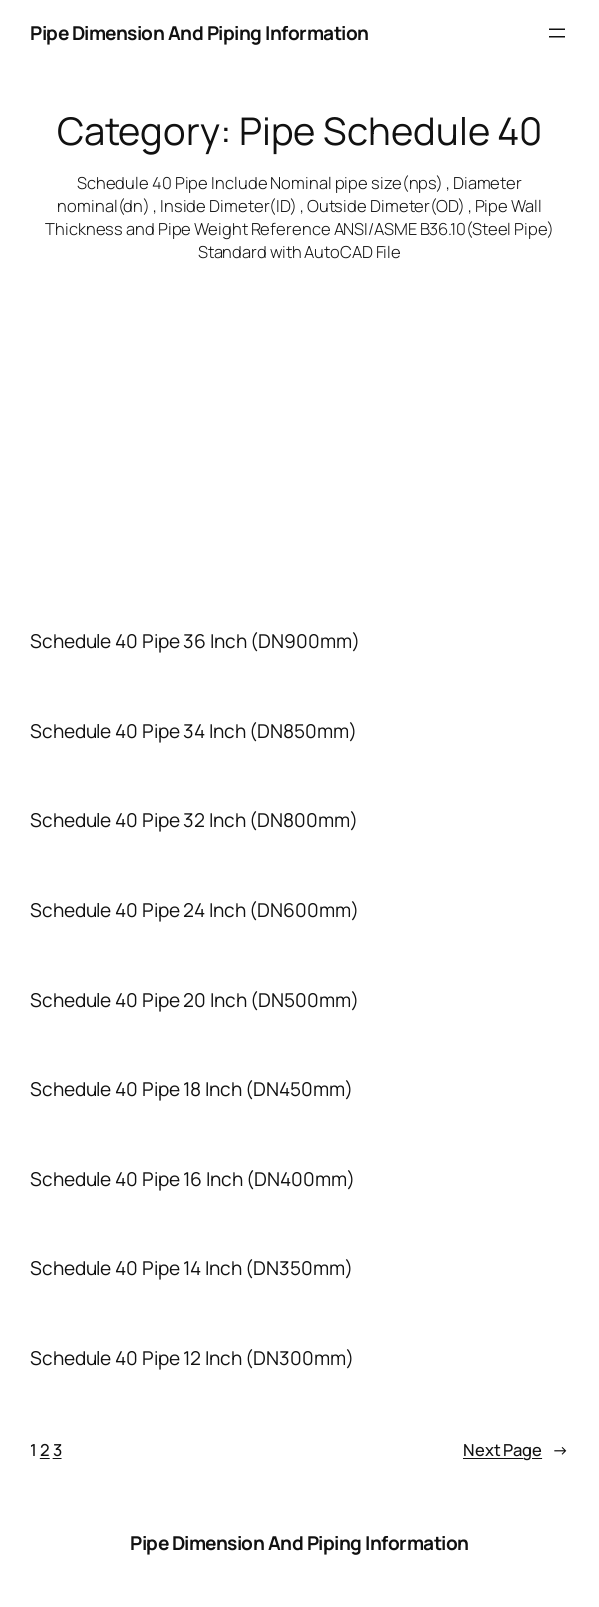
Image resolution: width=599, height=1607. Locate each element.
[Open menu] (557, 33)
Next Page (516, 1449)
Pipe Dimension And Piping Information (199, 33)
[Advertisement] (299, 423)
